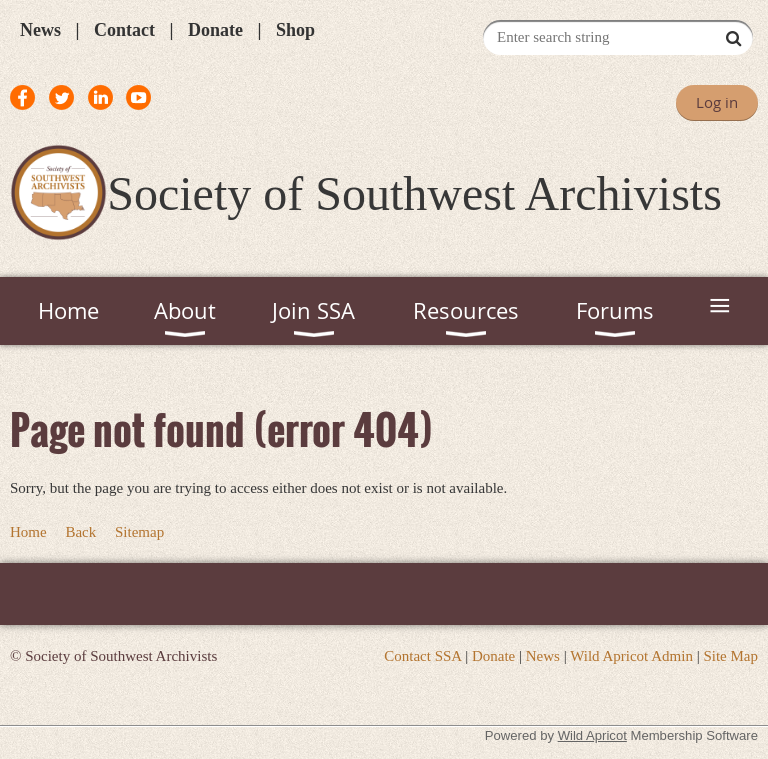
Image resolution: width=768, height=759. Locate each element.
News (40, 30)
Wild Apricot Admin (631, 656)
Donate (215, 30)
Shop (295, 30)
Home (28, 532)
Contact (124, 30)
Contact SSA (422, 656)
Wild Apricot (592, 735)
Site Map (730, 656)
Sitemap (139, 532)
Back (80, 532)
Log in (717, 102)
